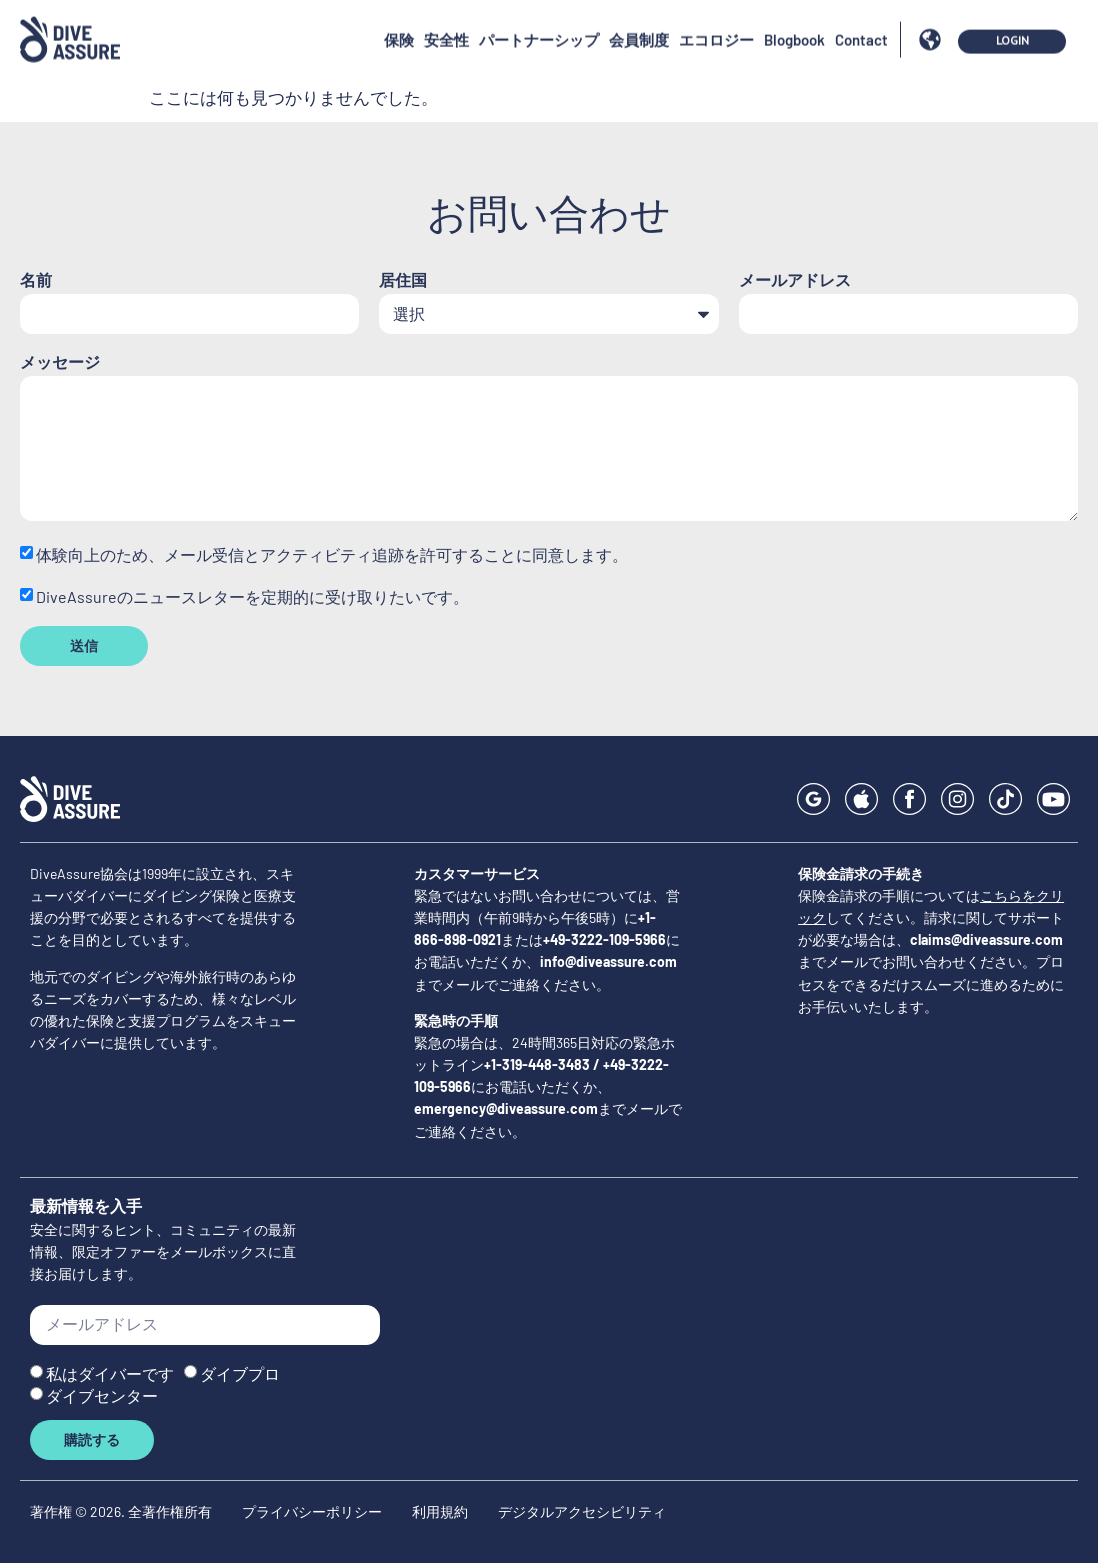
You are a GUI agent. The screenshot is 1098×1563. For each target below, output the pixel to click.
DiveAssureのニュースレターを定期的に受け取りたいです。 (252, 596)
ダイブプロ (240, 1372)
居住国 (403, 280)
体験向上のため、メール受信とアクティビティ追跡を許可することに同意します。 (332, 554)
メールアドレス (795, 280)
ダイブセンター (102, 1394)
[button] (929, 16)
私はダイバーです (110, 1372)
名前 (36, 280)
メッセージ (60, 362)
